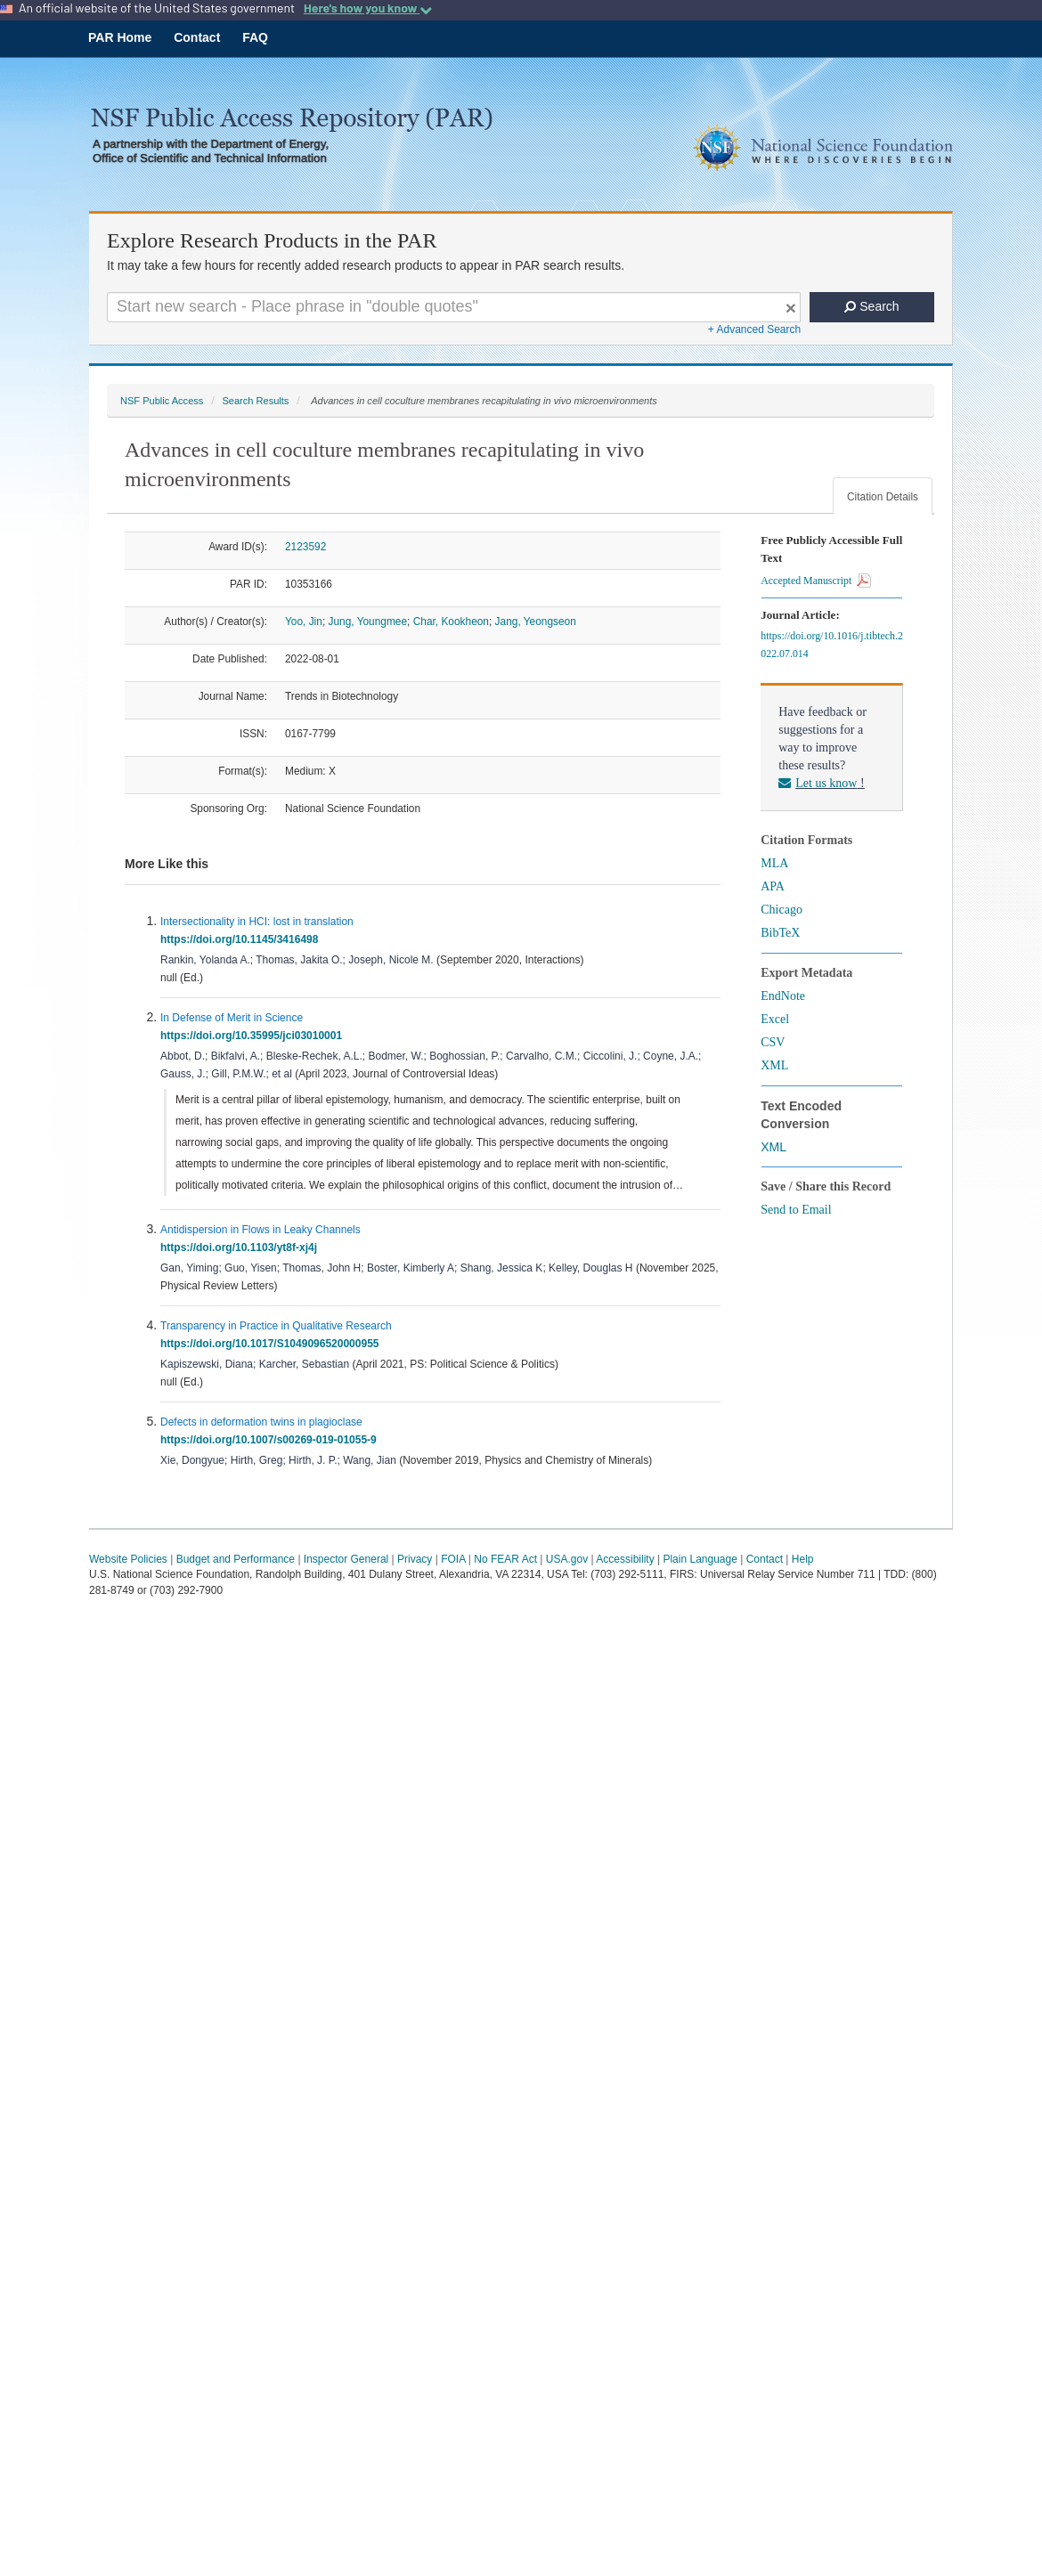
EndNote (783, 996)
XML (774, 1065)
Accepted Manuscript (816, 580)
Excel (775, 1019)
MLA (774, 863)
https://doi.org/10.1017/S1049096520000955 (272, 1343)
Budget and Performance (235, 1559)
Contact (197, 37)
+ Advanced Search (754, 329)
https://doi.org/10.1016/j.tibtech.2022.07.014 (832, 645)
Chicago (781, 909)
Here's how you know (368, 8)
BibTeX (780, 932)
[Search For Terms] (454, 307)
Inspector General (346, 1559)
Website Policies (128, 1559)
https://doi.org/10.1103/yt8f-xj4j (241, 1247)
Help (803, 1559)
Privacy (414, 1559)
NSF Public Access (161, 400)
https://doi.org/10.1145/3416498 (242, 939)
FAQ (255, 37)
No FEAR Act (505, 1559)
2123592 (305, 546)
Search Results (255, 400)
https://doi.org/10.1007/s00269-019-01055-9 (271, 1440)
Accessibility (625, 1559)
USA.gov (567, 1559)
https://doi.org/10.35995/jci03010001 (254, 1035)
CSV (773, 1042)
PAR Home (119, 37)
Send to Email (796, 1209)
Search (871, 306)
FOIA (453, 1559)
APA (773, 886)
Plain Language (700, 1559)
